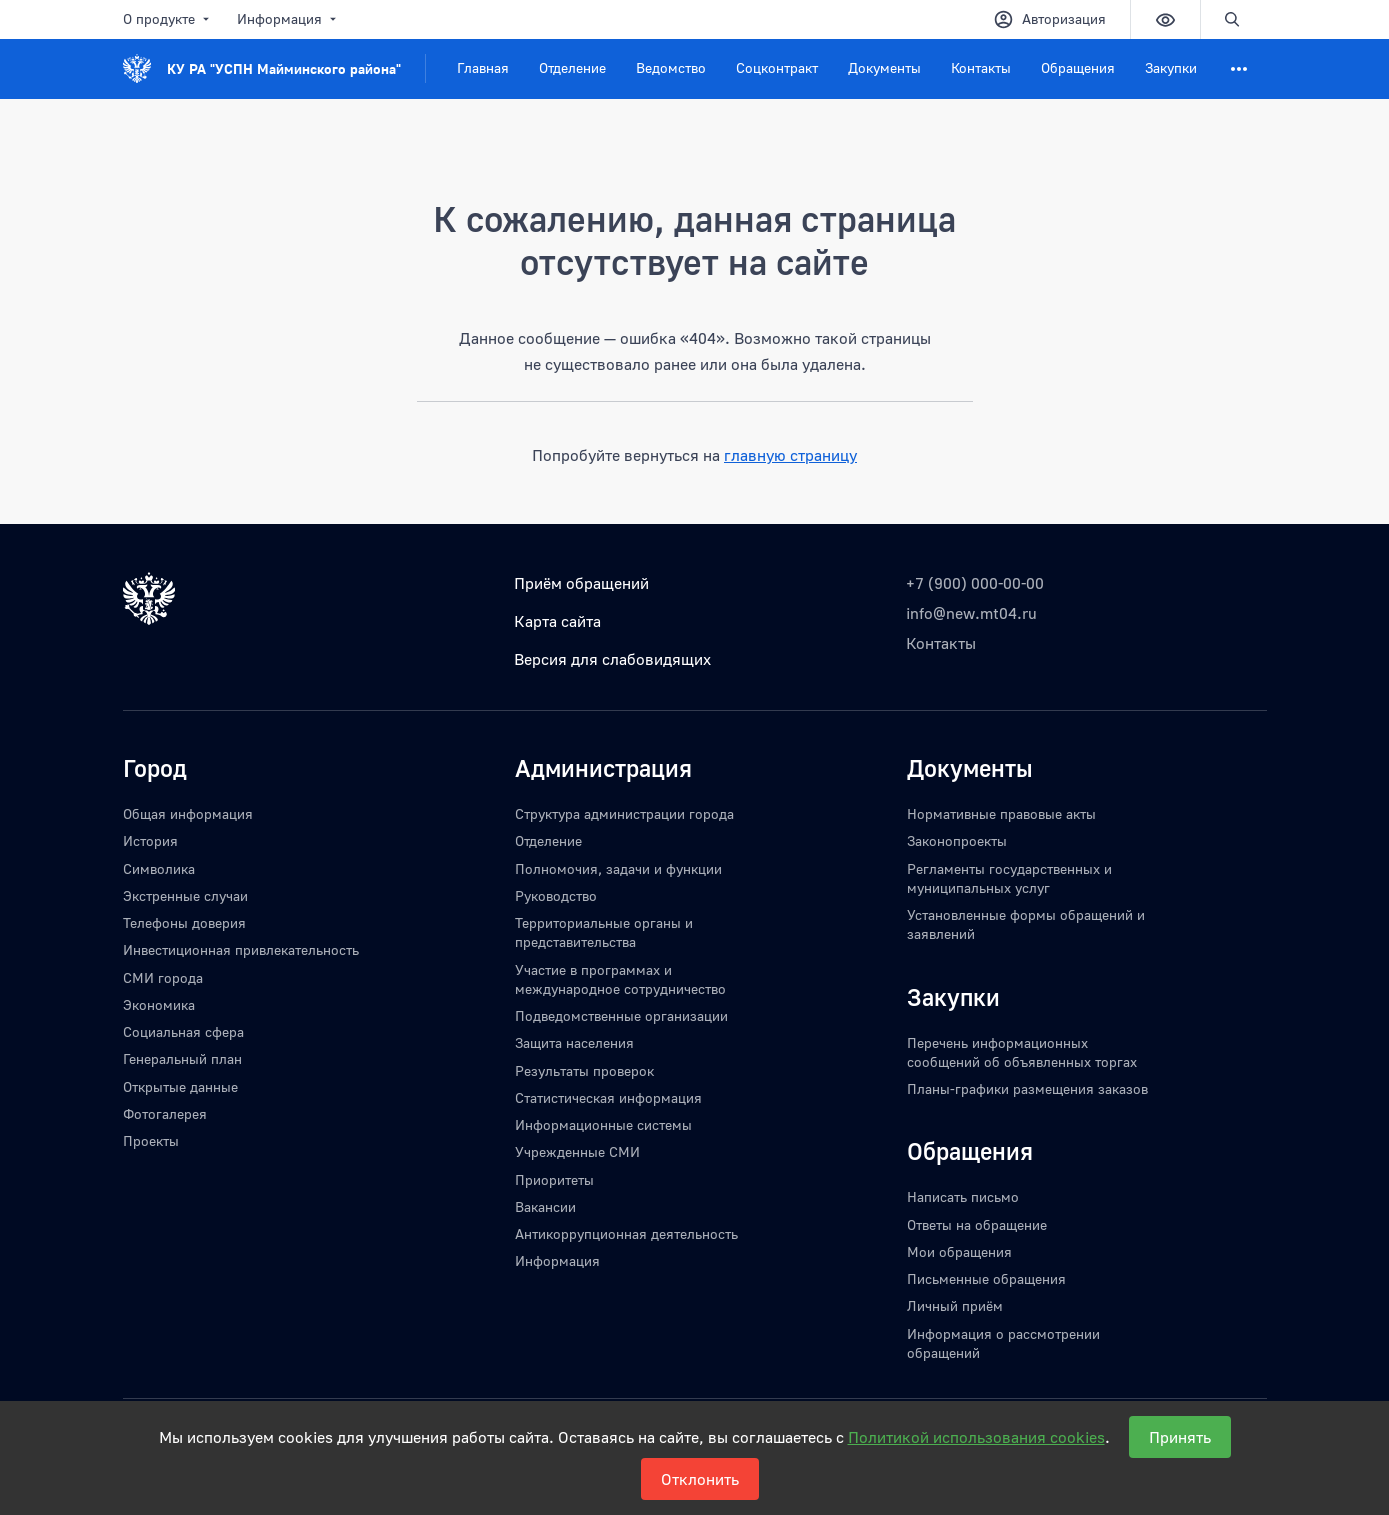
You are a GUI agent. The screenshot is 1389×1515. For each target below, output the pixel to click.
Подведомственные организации (621, 1015)
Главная (483, 67)
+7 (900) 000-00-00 (975, 583)
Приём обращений (581, 583)
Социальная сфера (183, 1031)
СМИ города (163, 977)
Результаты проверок (584, 1070)
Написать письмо (963, 1196)
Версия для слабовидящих (612, 659)
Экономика (159, 1004)
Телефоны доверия (184, 922)
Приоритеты (554, 1179)
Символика (159, 868)
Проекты (151, 1140)
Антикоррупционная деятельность (626, 1233)
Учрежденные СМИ (577, 1151)
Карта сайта (557, 621)
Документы (884, 67)
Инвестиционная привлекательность (241, 949)
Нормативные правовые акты (1001, 813)
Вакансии (545, 1206)
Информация (288, 18)
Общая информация (188, 813)
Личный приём (955, 1305)
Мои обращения (959, 1251)
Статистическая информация (608, 1097)
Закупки (1171, 67)
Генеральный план (182, 1058)
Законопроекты (957, 840)
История (150, 840)
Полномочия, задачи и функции (618, 868)
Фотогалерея (165, 1113)
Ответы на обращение (977, 1224)
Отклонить (700, 1479)
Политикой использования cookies (976, 1437)
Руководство (556, 895)
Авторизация (1049, 19)
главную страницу (790, 455)
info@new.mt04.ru (971, 613)
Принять (1180, 1437)
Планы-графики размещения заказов (1027, 1088)
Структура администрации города (624, 813)
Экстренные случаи (185, 895)
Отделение (572, 67)
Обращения (1078, 67)
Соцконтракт (777, 67)
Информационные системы (603, 1124)
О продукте (168, 18)
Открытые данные (180, 1086)
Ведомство (671, 67)
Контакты (981, 67)
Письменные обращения (986, 1278)
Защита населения (574, 1042)
